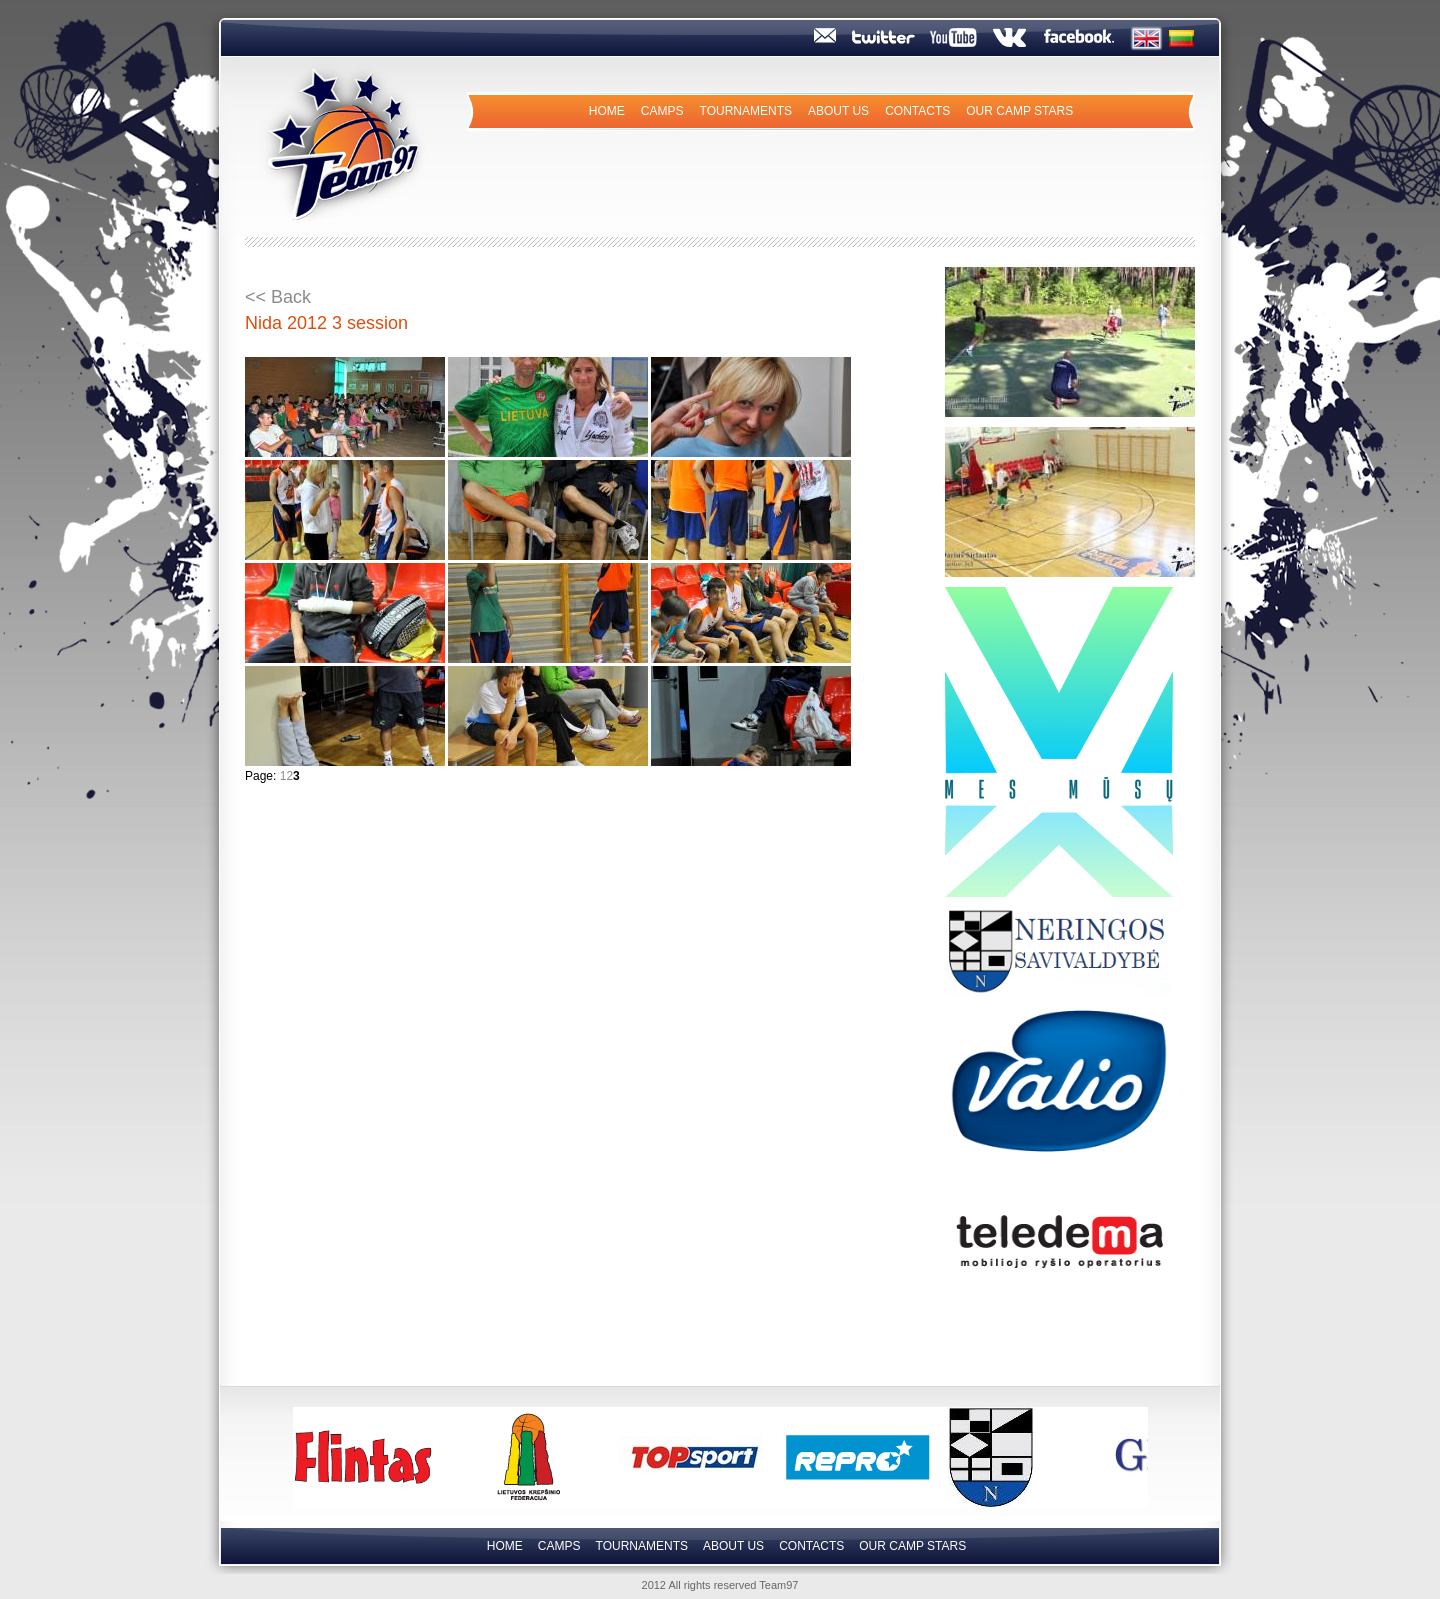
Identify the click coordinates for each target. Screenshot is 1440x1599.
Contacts (917, 111)
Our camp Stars (1019, 111)
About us (838, 111)
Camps (662, 111)
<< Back (278, 297)
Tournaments (746, 111)
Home (607, 111)
